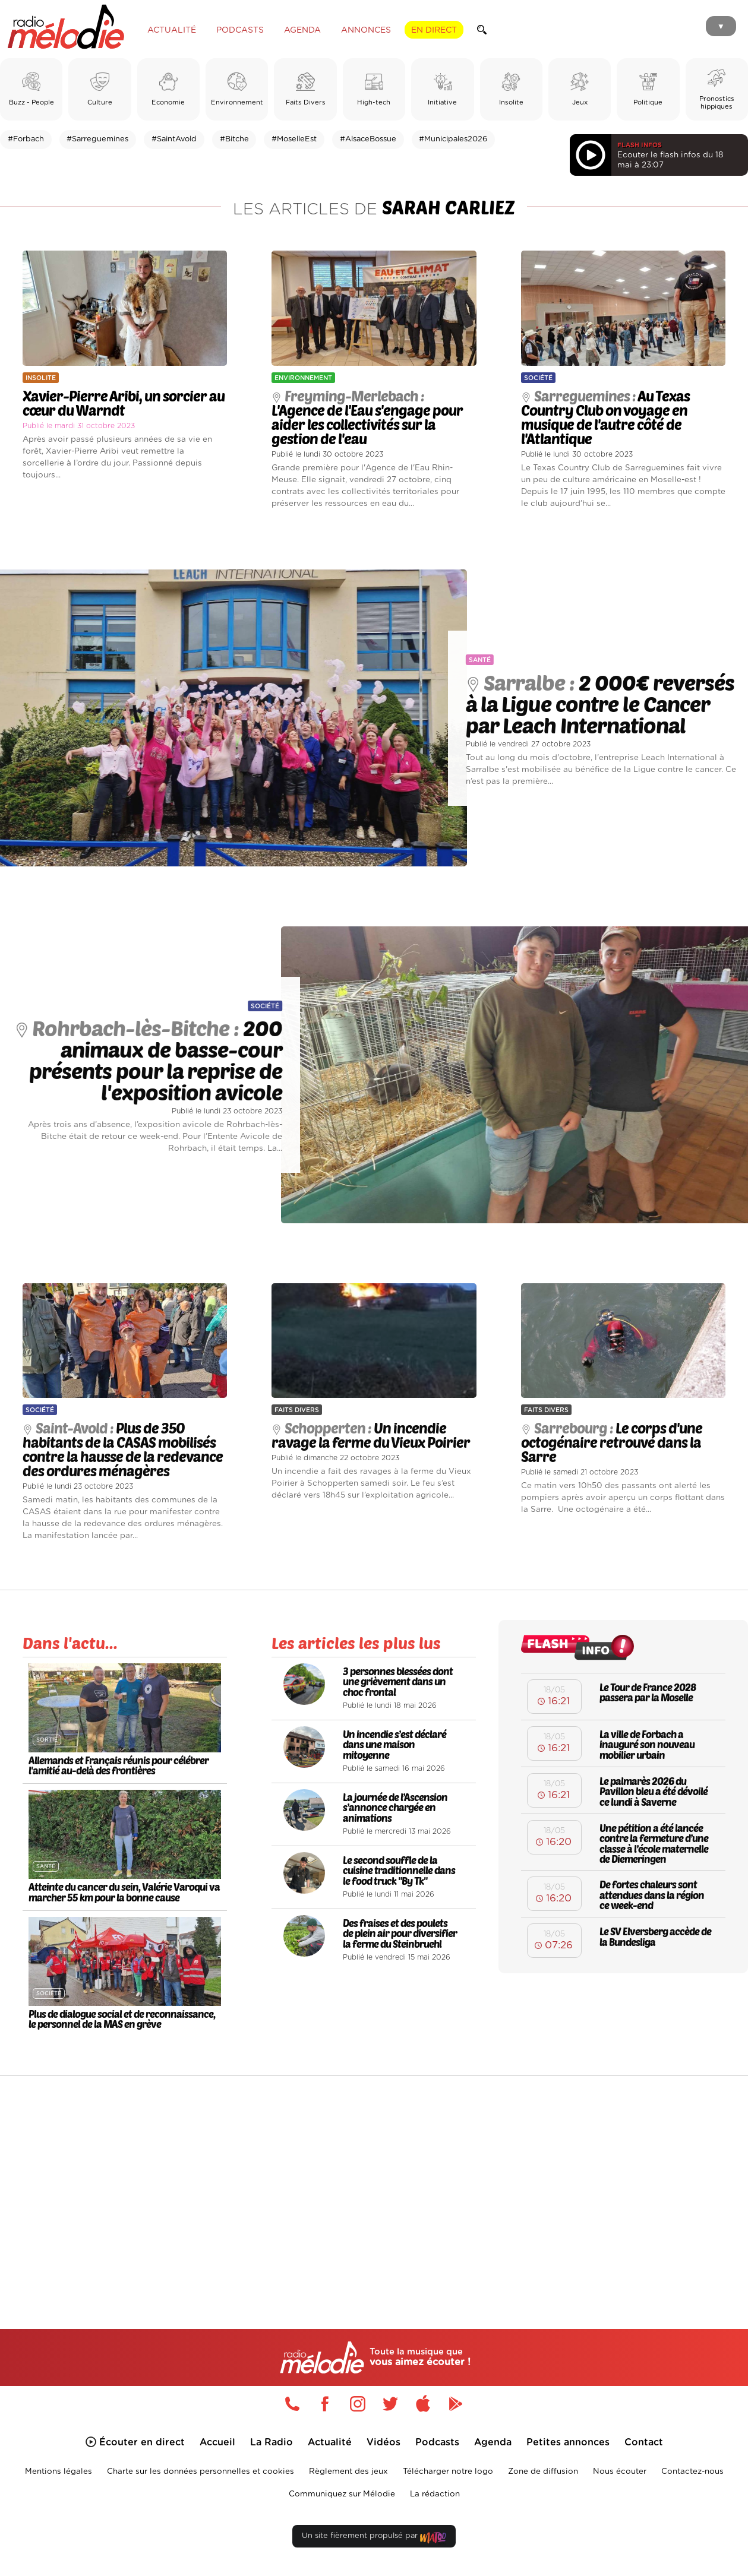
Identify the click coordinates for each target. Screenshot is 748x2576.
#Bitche (234, 139)
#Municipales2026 (453, 139)
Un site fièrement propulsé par (374, 2538)
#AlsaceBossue (368, 139)
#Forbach (26, 139)
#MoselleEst (294, 139)
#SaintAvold (174, 139)
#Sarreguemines (97, 139)
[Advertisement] (374, 2177)
